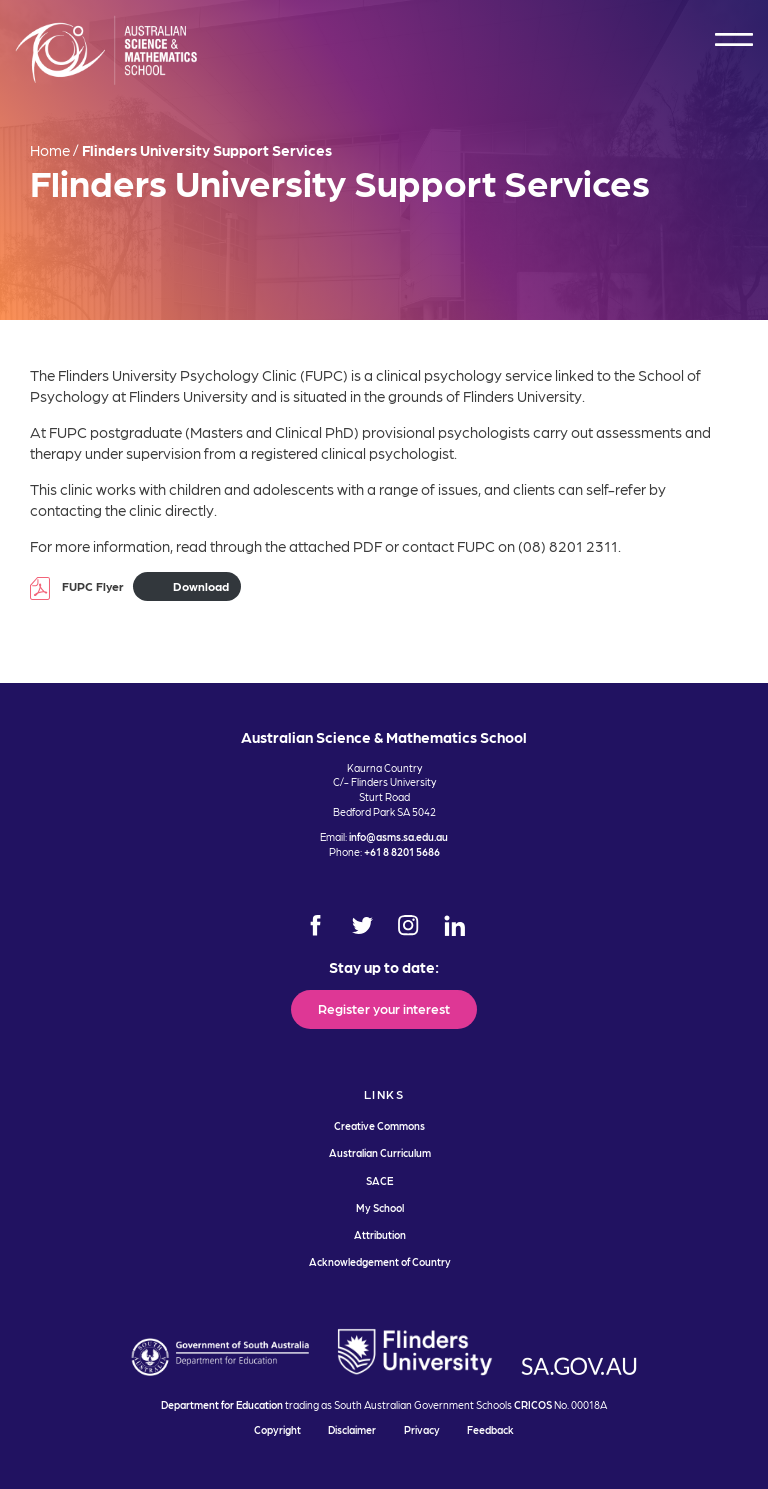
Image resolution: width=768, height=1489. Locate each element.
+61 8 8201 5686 (402, 851)
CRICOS (533, 1404)
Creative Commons (379, 1125)
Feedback (490, 1429)
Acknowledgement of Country (380, 1261)
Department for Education (222, 1404)
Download (201, 586)
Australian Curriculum (380, 1152)
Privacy (422, 1429)
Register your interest (384, 1008)
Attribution (380, 1234)
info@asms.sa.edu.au (398, 836)
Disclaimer (352, 1429)
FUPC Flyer (93, 586)
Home (50, 150)
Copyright (277, 1429)
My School (380, 1207)
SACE (379, 1180)
